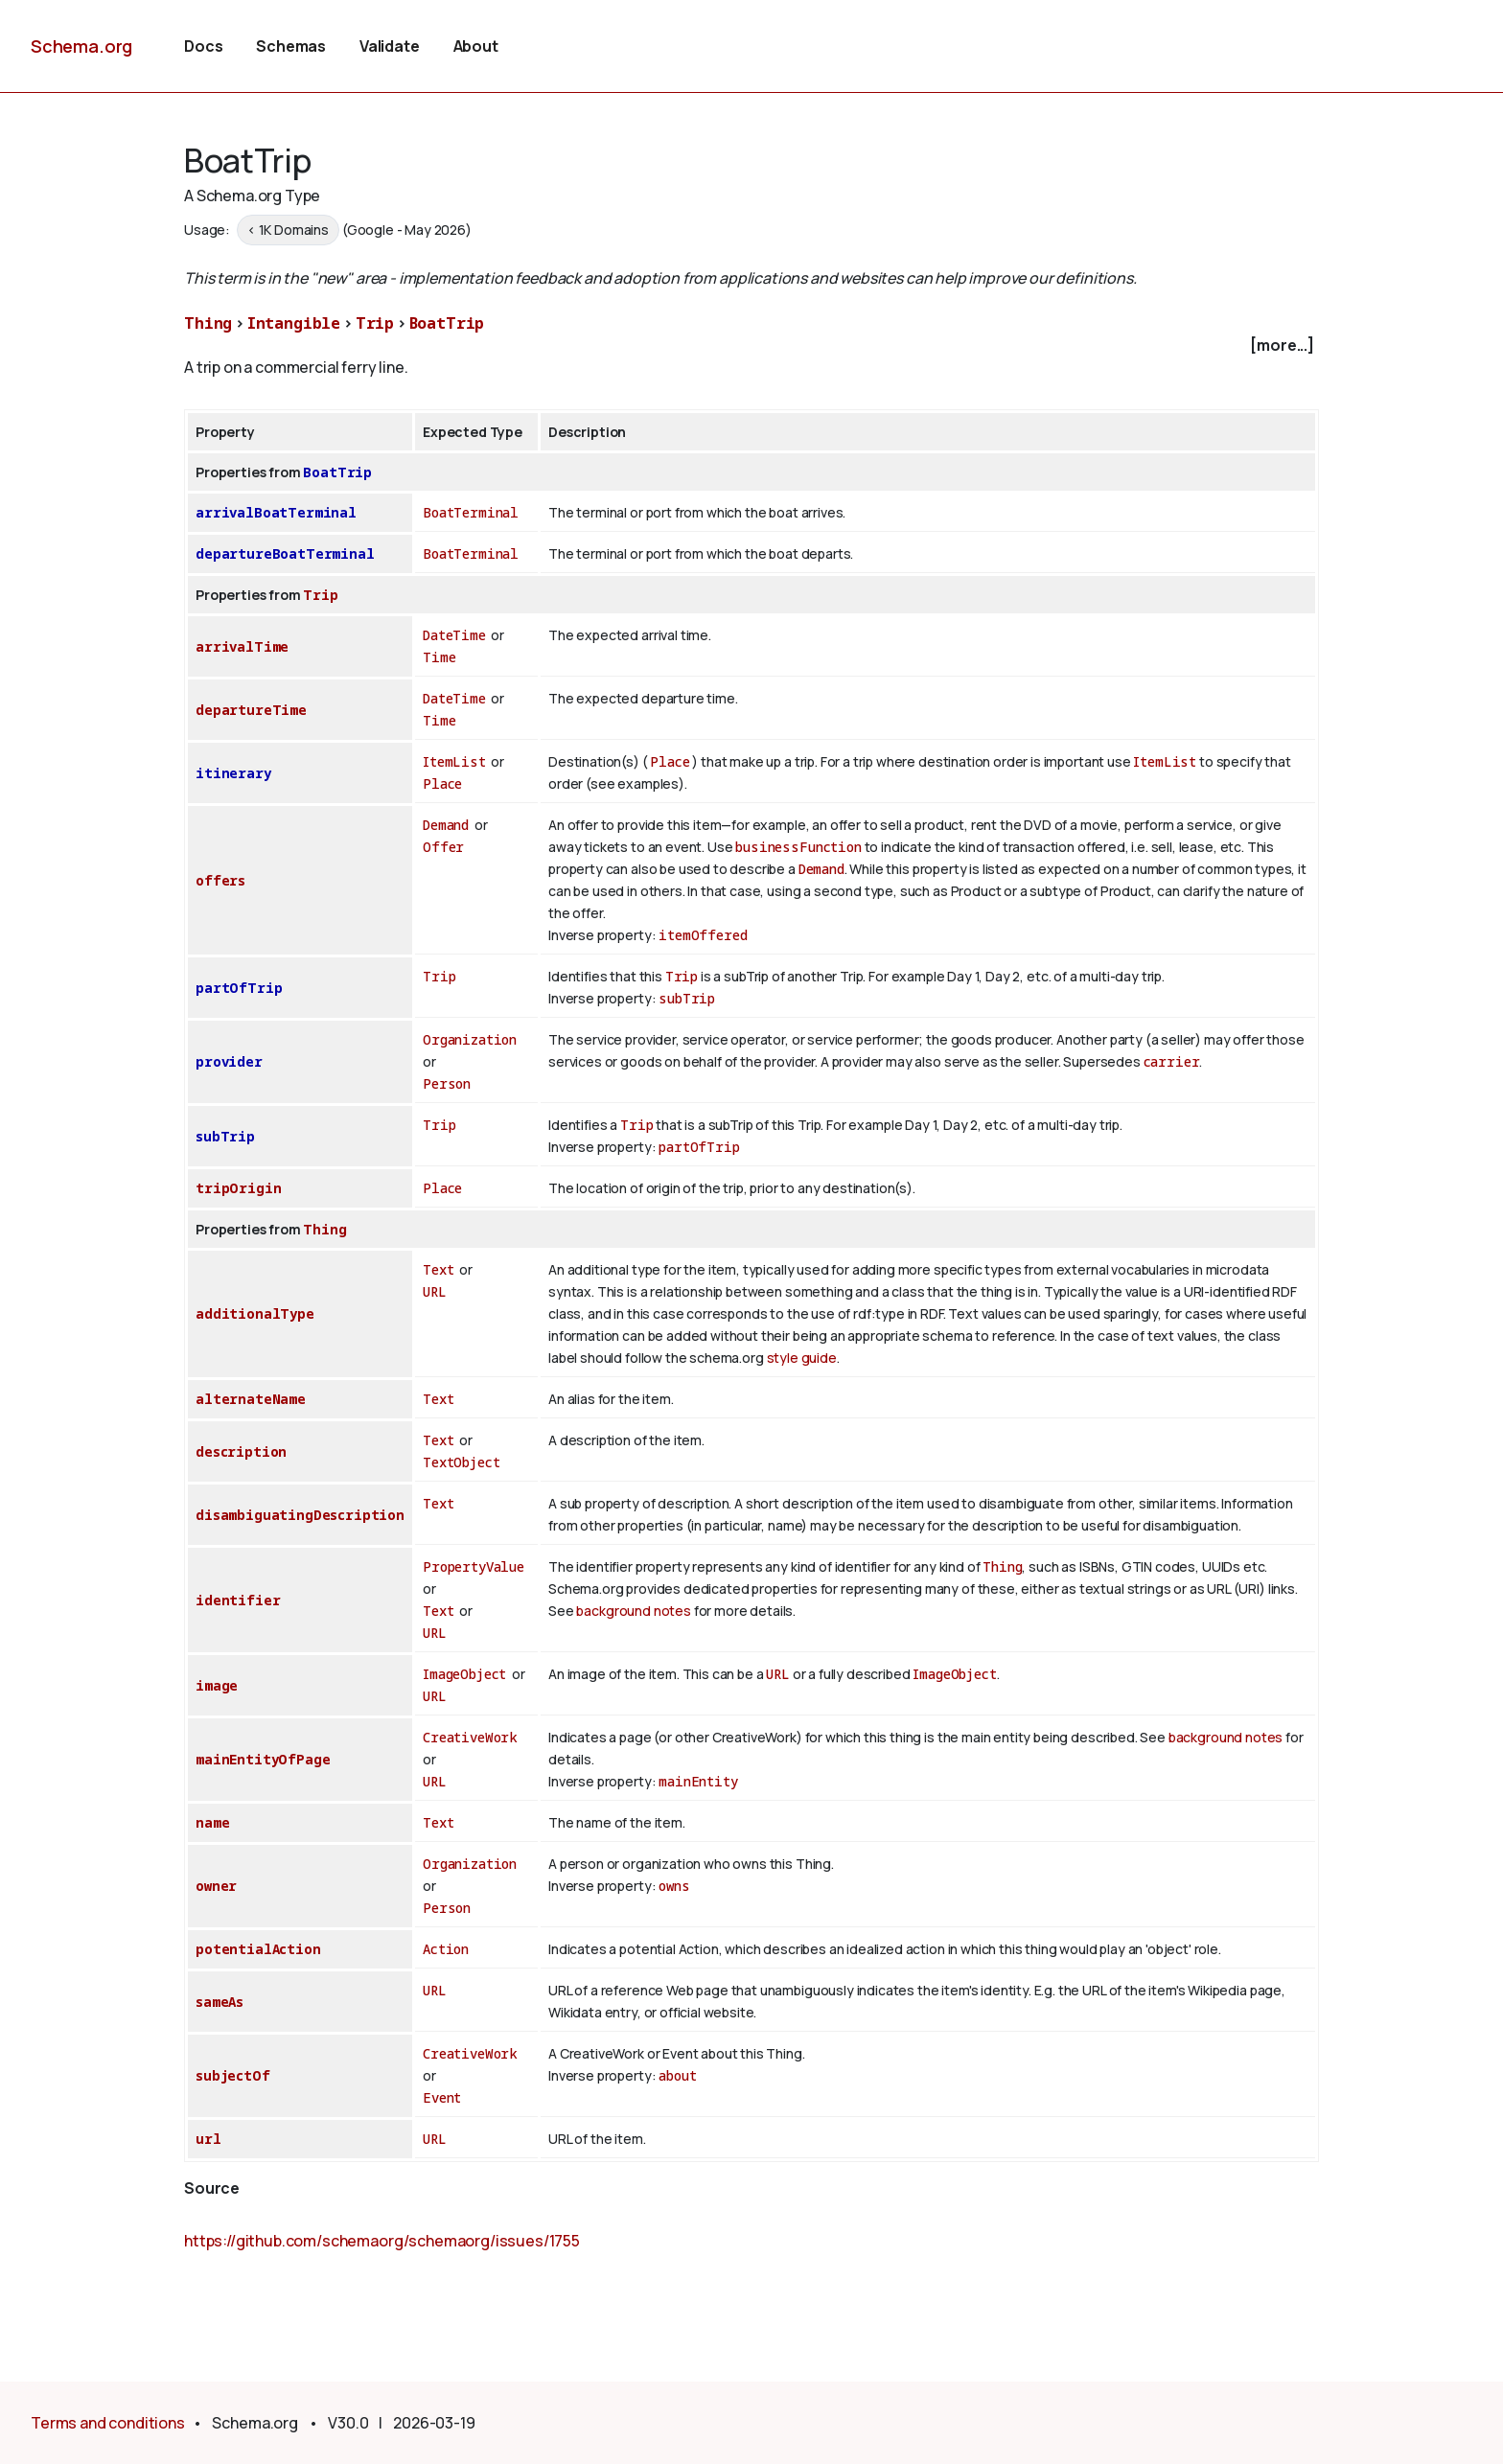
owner (216, 1886)
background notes (633, 1610)
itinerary (233, 773)
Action (446, 1949)
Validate (389, 46)
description (241, 1451)
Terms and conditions (108, 2422)
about (677, 2075)
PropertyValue (473, 1566)
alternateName (251, 1399)
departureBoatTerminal (285, 553)
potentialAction (258, 1949)
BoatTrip (447, 323)
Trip (375, 323)
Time (439, 657)
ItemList (454, 761)
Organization (470, 1039)
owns (674, 1886)
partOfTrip (239, 988)
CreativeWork (470, 1737)
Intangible (293, 323)
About (475, 46)
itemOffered (703, 935)
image (217, 1685)
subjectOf (233, 2075)
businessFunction (798, 847)
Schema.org (81, 46)
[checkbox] (751, 345)
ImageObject (464, 1674)
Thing (208, 323)
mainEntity (698, 1781)
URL (435, 1291)
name (212, 1822)
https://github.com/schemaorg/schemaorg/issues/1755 (382, 2240)
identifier (238, 1600)
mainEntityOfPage (263, 1759)
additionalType (255, 1313)
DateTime (454, 635)
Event (442, 2097)
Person (447, 1083)
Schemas (291, 46)
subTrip (687, 998)
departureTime (251, 710)
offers (220, 880)
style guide (802, 1357)
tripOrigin (238, 1188)
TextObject (461, 1462)
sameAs (219, 2001)
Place (442, 783)
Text (438, 1269)
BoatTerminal (471, 512)
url (208, 2139)
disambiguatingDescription (300, 1515)
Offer (443, 847)
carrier (1172, 1061)
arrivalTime (242, 646)
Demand (446, 825)
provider (229, 1061)
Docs (203, 46)
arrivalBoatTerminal (276, 512)
